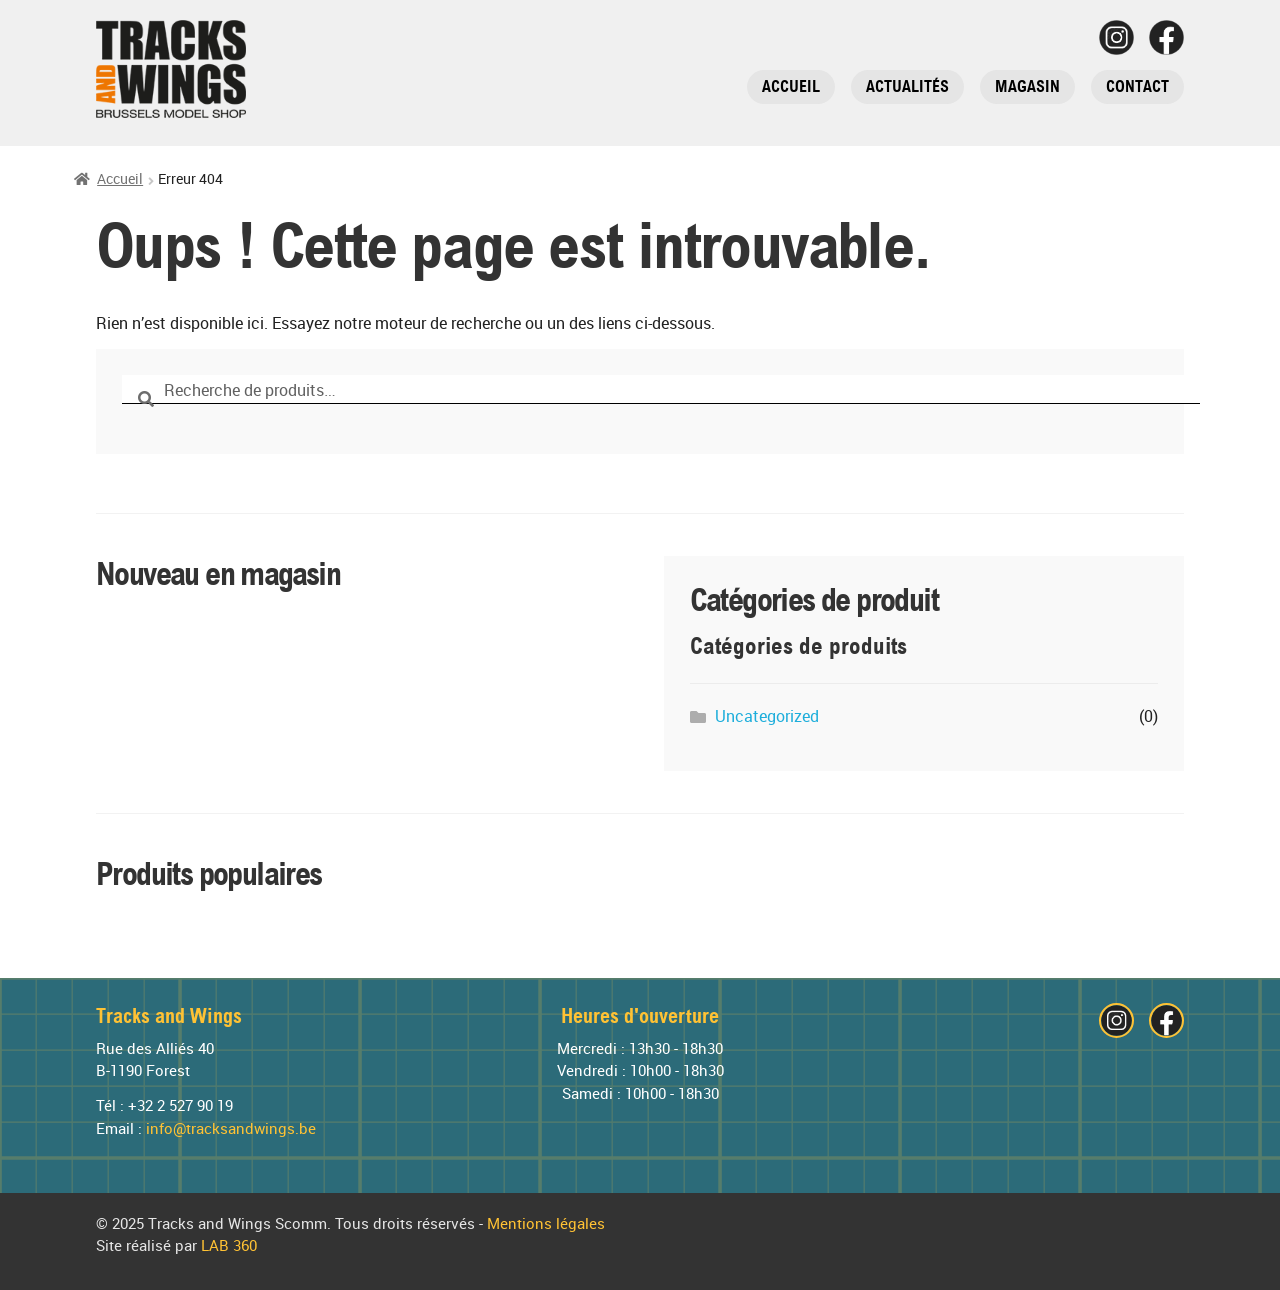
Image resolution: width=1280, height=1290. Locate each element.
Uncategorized (767, 716)
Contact (1137, 86)
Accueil (791, 86)
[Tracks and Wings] (171, 69)
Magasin (1027, 86)
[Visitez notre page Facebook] (1166, 37)
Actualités (907, 86)
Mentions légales (546, 1224)
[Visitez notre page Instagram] (1116, 37)
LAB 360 (229, 1246)
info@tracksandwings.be (231, 1129)
